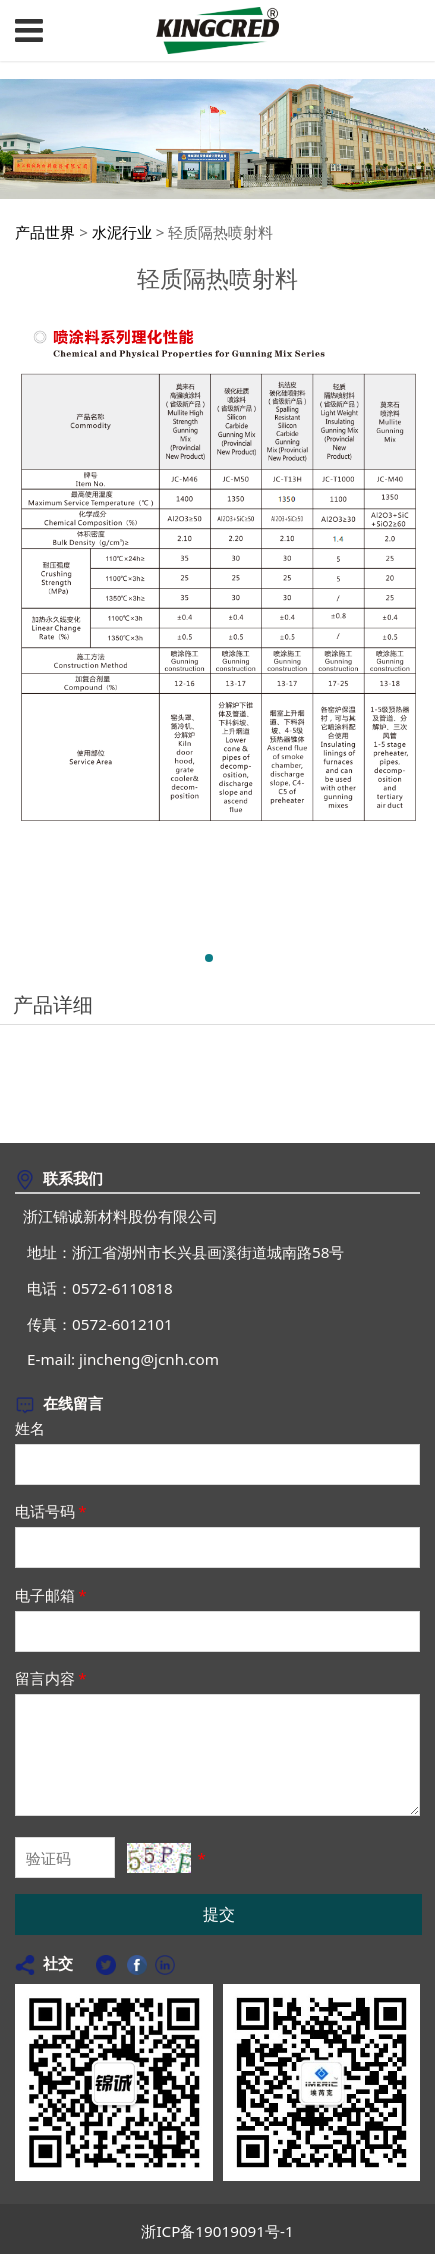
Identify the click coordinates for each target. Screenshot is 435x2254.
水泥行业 (122, 232)
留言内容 (52, 1678)
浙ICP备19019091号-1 (217, 2231)
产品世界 (45, 232)
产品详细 (53, 1004)
